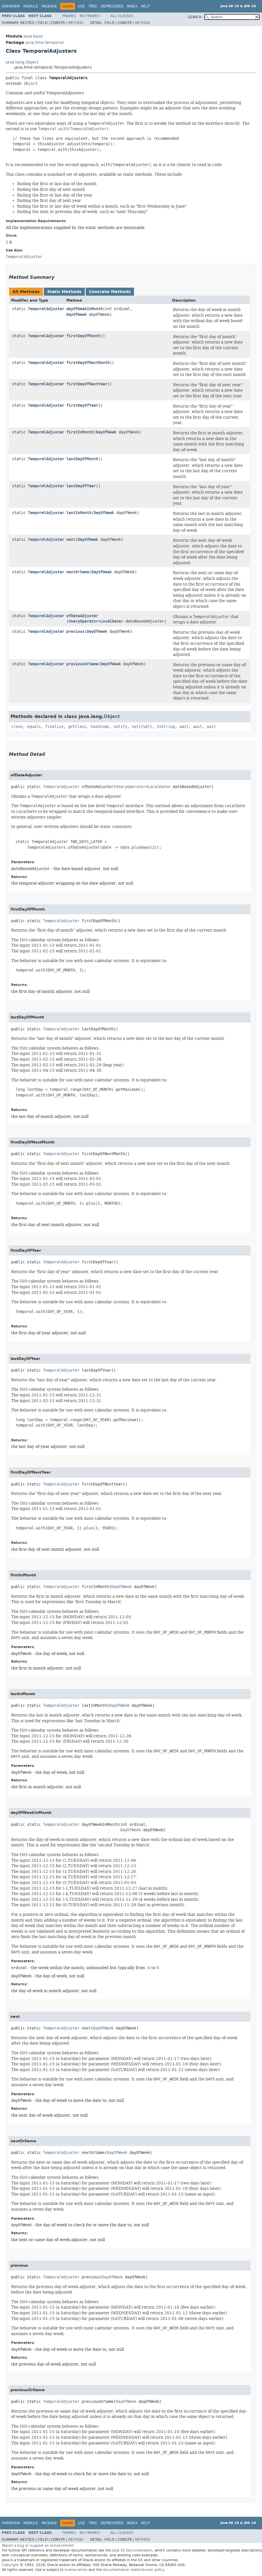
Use (81, 6)
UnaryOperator (83, 621)
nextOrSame (77, 572)
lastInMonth (78, 512)
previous (75, 631)
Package (49, 6)
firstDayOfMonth (83, 335)
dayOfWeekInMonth (84, 308)
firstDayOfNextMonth (88, 362)
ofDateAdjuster (82, 615)
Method (75, 23)
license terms (76, 2570)
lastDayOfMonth (82, 459)
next (70, 539)
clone (16, 726)
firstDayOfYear (82, 405)
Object (31, 83)
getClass (77, 726)
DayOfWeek (76, 314)
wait (184, 726)
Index (132, 6)
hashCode (100, 726)
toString (166, 726)
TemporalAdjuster (46, 308)
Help (145, 6)
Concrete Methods (110, 291)
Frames (69, 16)
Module (30, 6)
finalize (54, 726)
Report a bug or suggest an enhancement (38, 2546)
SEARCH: (195, 17)
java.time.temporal (44, 42)
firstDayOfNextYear (86, 384)
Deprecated (112, 6)
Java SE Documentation (132, 2550)
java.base (33, 36)
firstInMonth (80, 432)
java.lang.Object (22, 62)
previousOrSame (82, 664)
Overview (11, 6)
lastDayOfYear (81, 486)
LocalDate (110, 621)
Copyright (10, 2565)
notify (120, 726)
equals (34, 726)
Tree (92, 6)
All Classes (121, 16)
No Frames (90, 16)
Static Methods (64, 291)
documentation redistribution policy (133, 2570)
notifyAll (142, 726)
